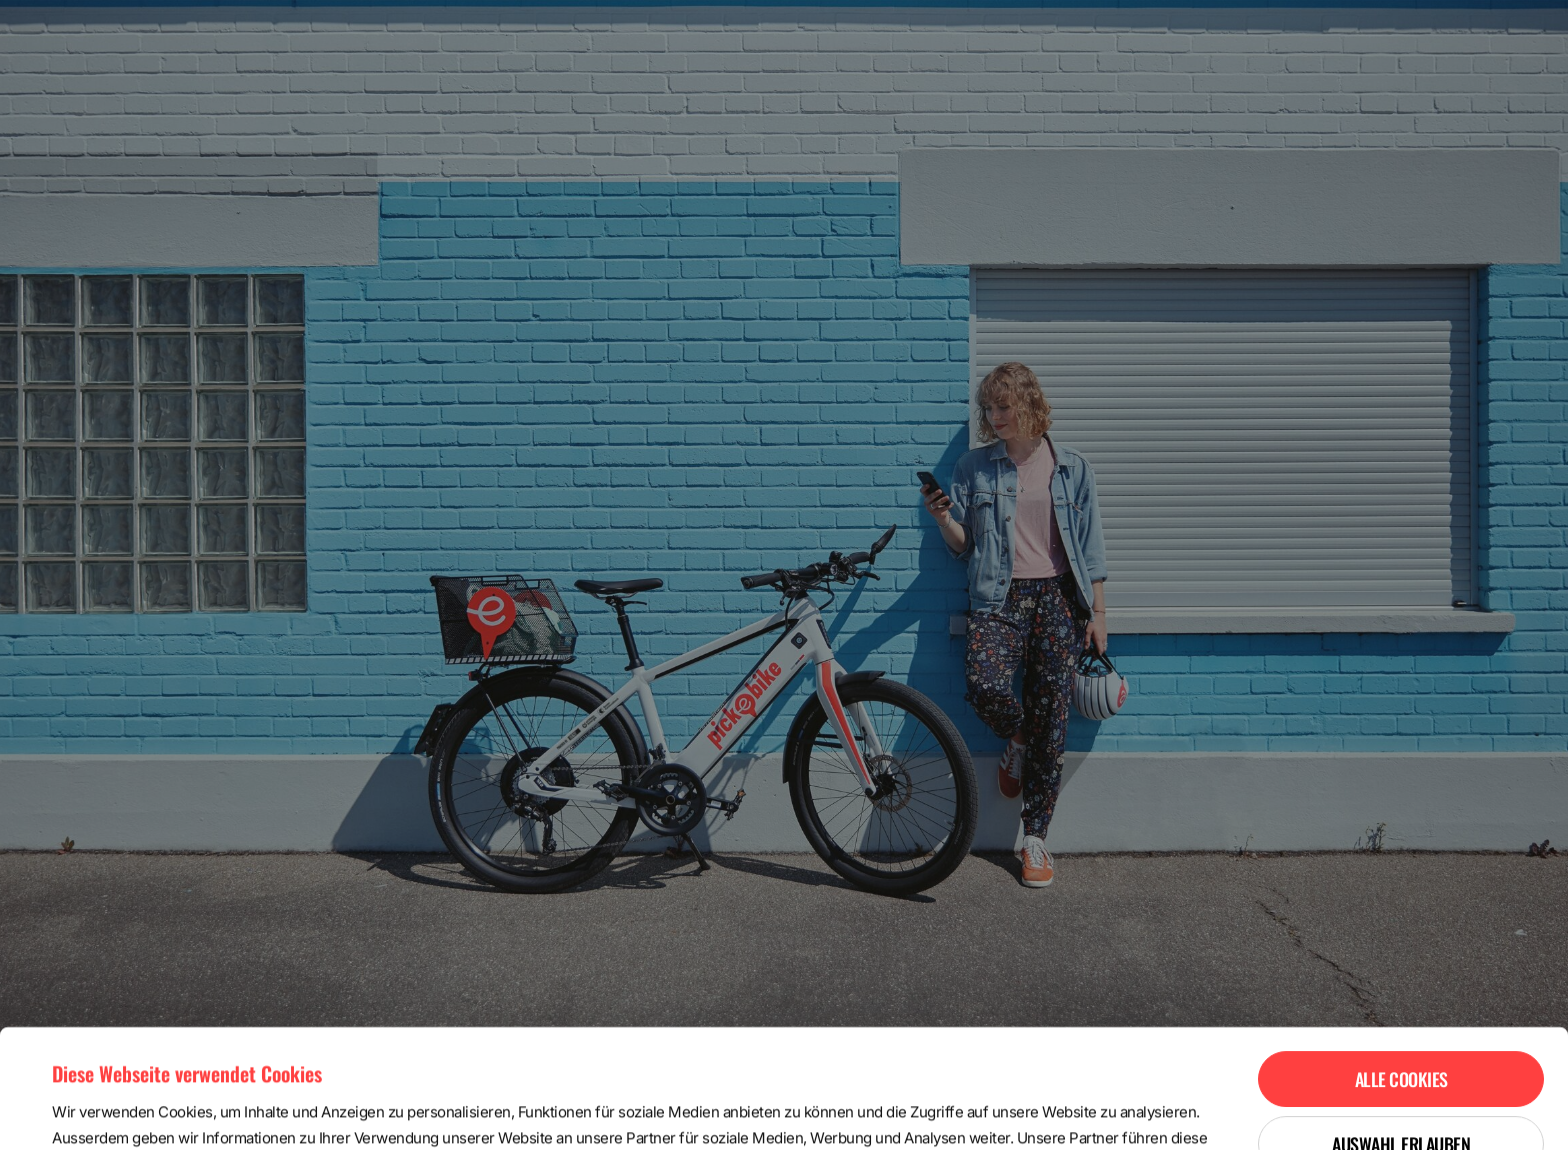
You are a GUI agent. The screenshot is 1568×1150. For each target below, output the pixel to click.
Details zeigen (842, 1110)
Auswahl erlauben (1401, 1026)
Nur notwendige (1401, 1091)
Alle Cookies (1401, 961)
